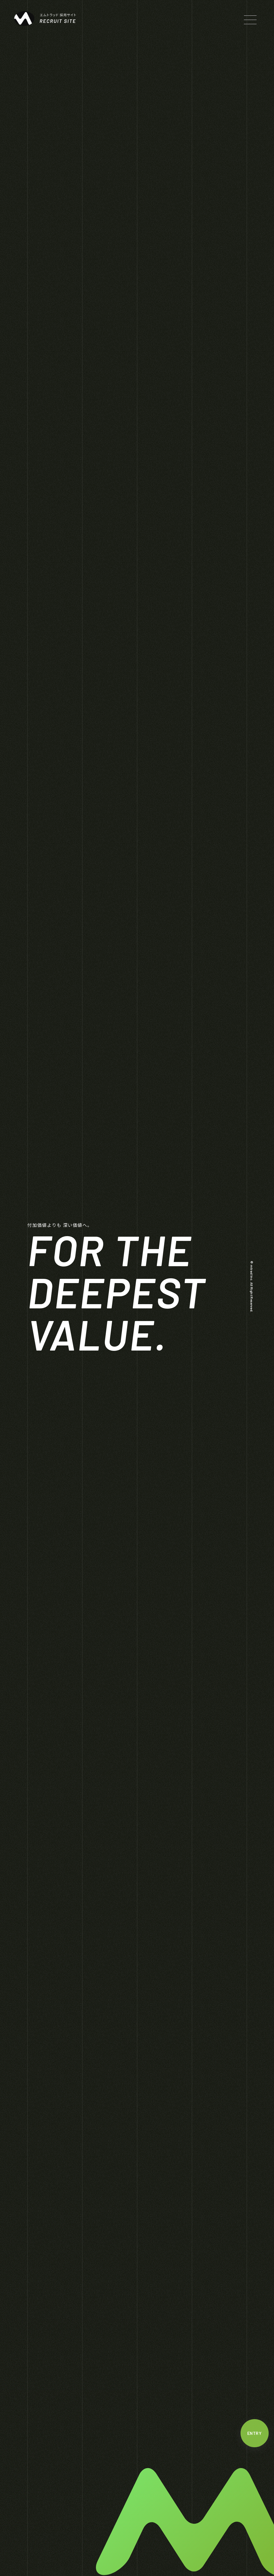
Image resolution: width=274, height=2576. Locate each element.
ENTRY (254, 2433)
